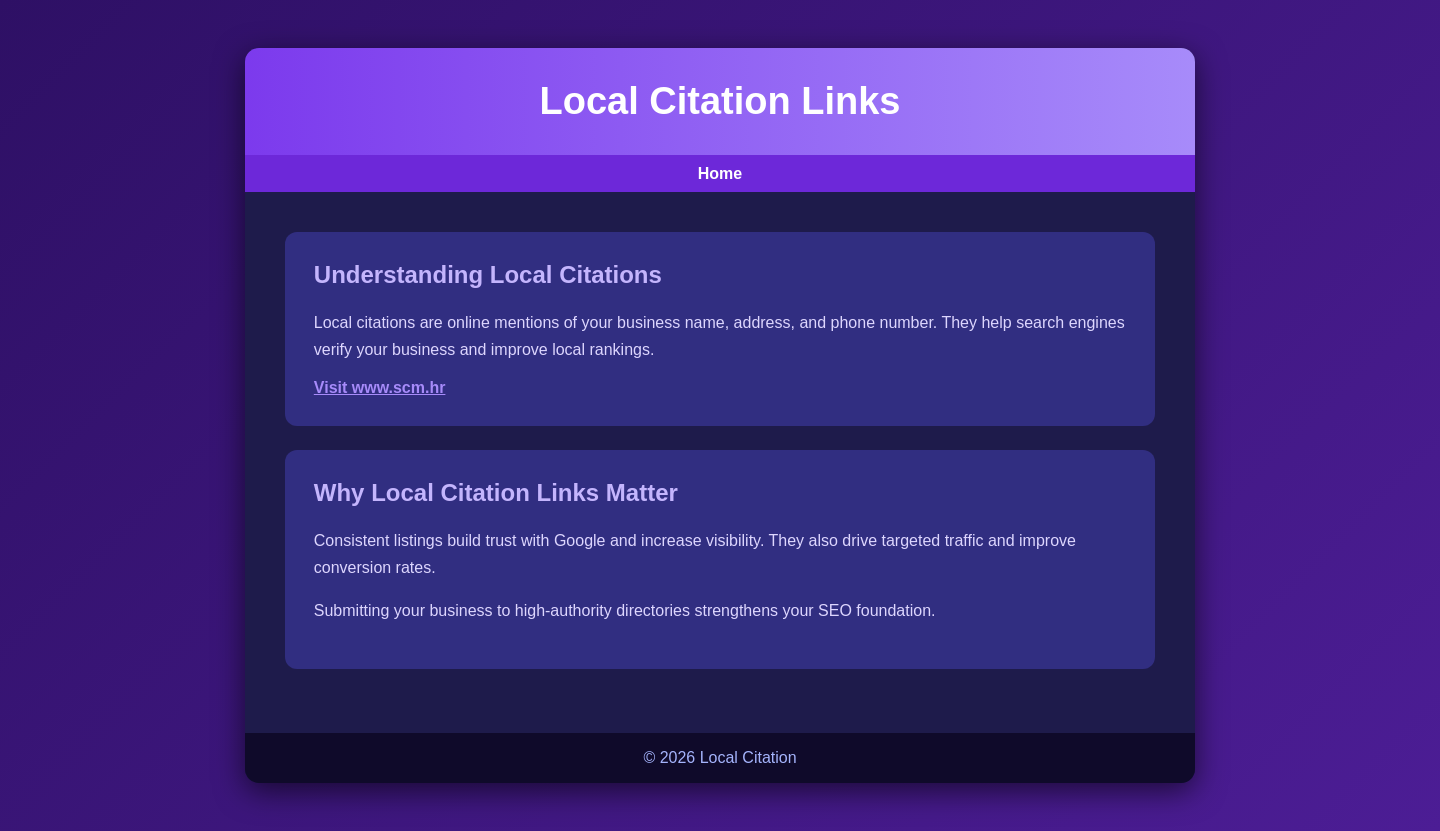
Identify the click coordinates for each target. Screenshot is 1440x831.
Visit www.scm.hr (380, 387)
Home (720, 173)
